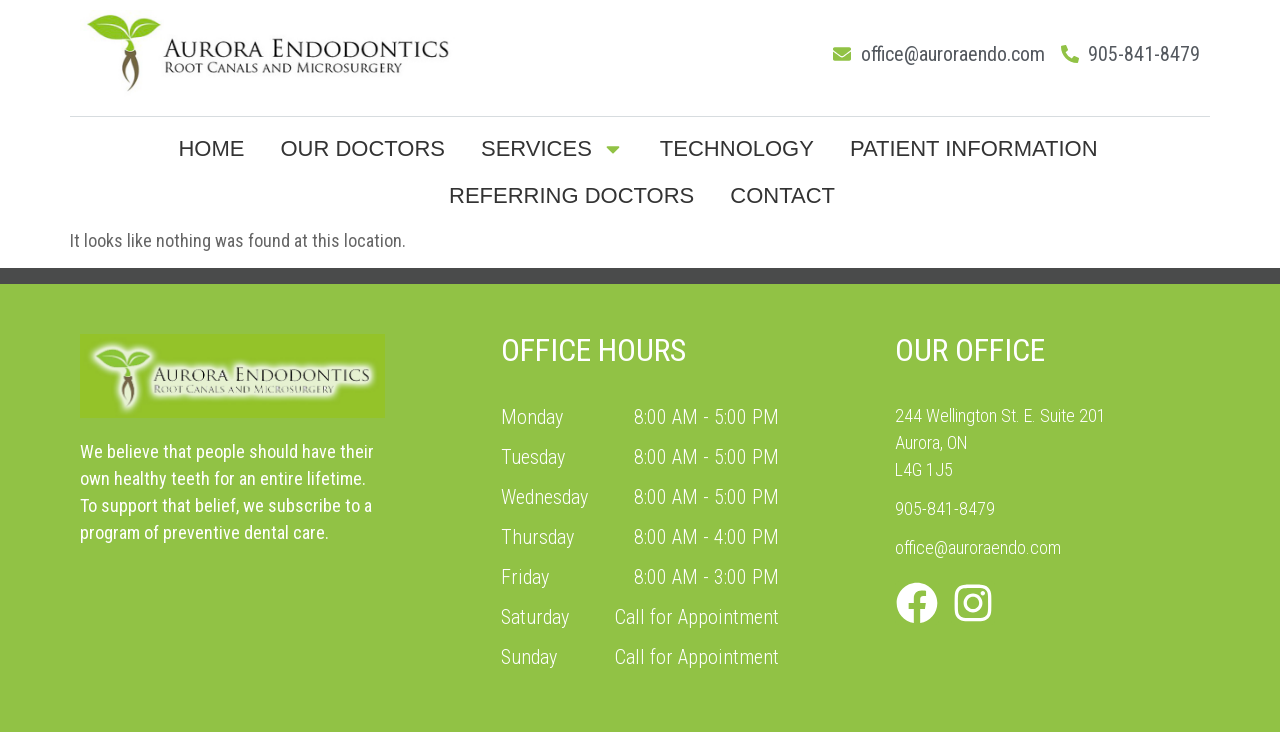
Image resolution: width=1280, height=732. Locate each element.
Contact (782, 195)
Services (552, 149)
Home (211, 148)
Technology (737, 148)
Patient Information (974, 148)
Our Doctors (362, 148)
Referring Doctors (571, 195)
